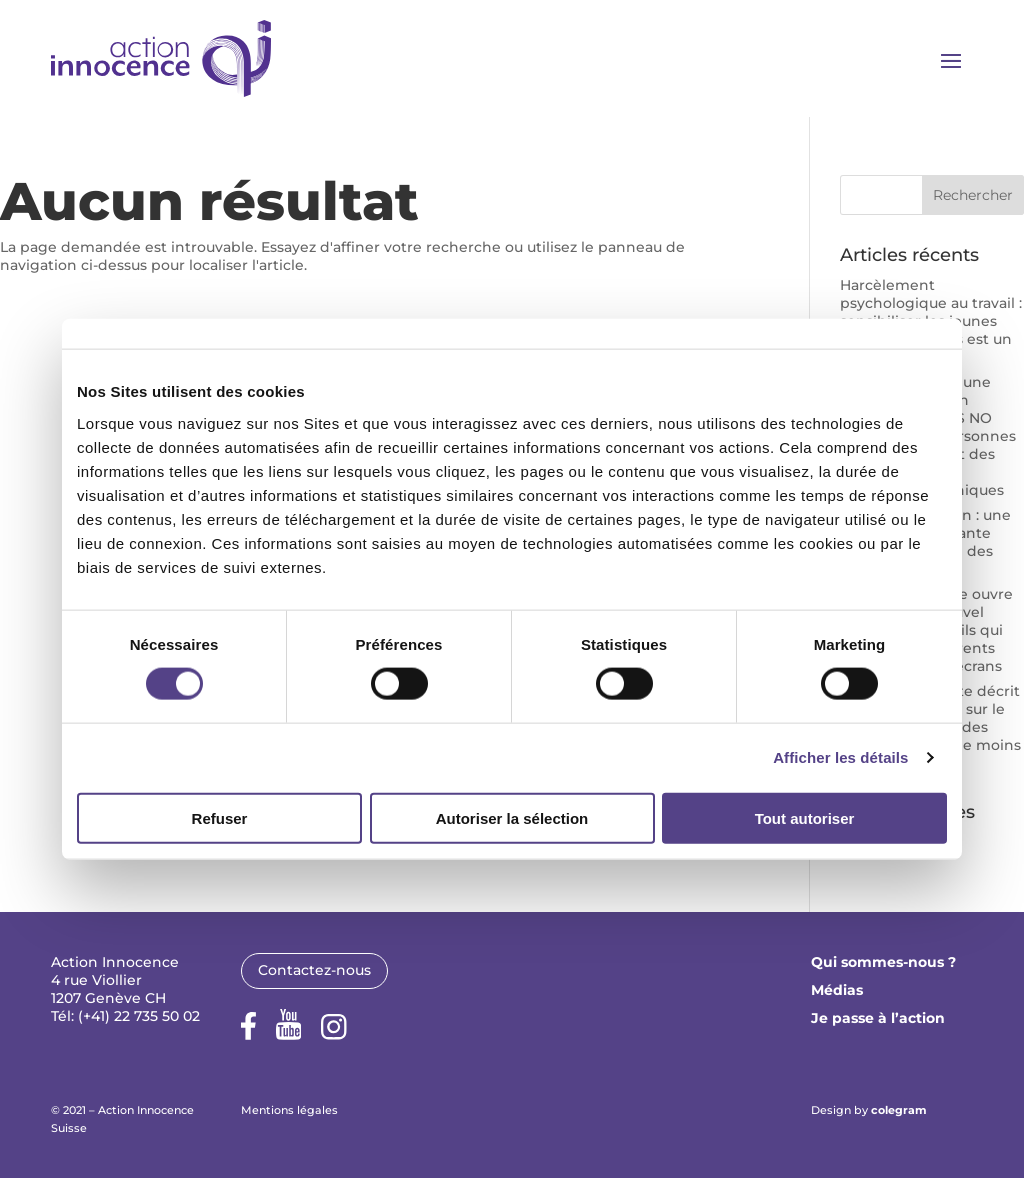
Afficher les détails (840, 757)
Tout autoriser (805, 817)
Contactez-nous (314, 970)
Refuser (220, 817)
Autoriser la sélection (512, 817)
